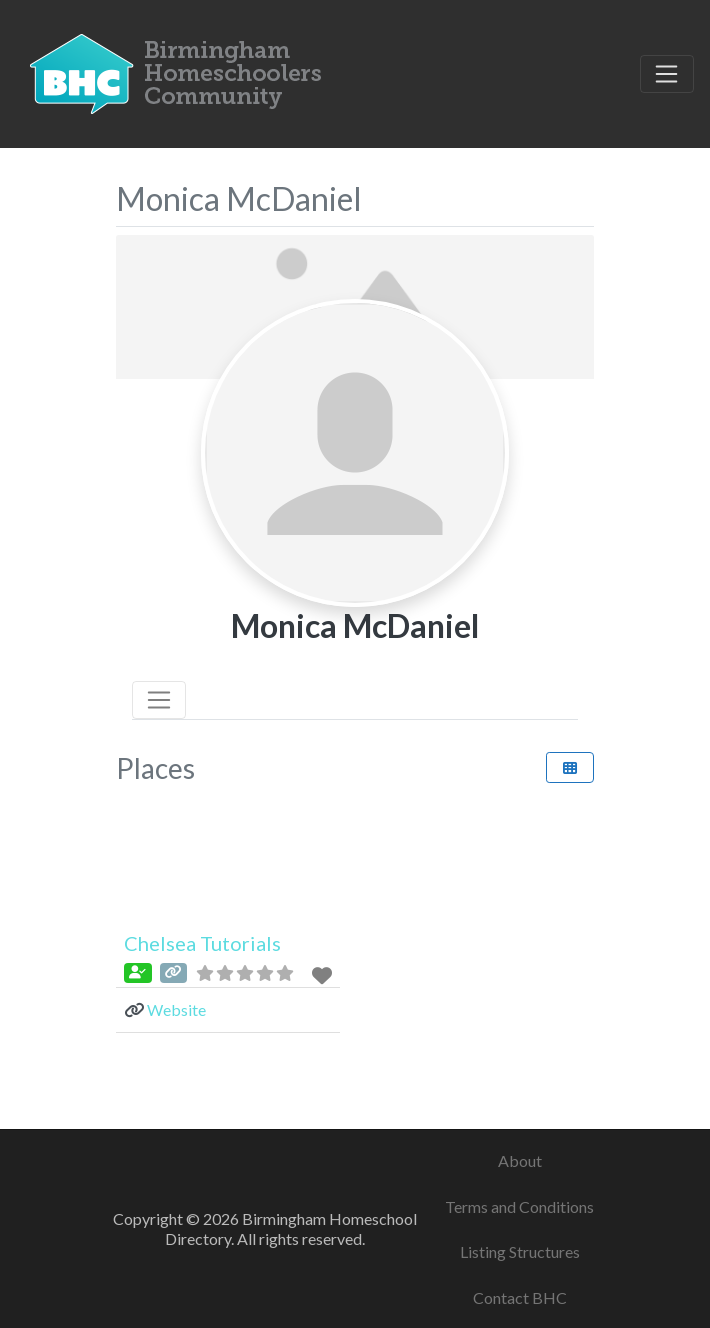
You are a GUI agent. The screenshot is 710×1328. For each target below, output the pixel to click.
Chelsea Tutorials (202, 943)
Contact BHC (520, 1297)
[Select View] (570, 767)
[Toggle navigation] (667, 74)
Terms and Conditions (519, 1206)
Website (176, 1009)
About (520, 1160)
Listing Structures (520, 1251)
